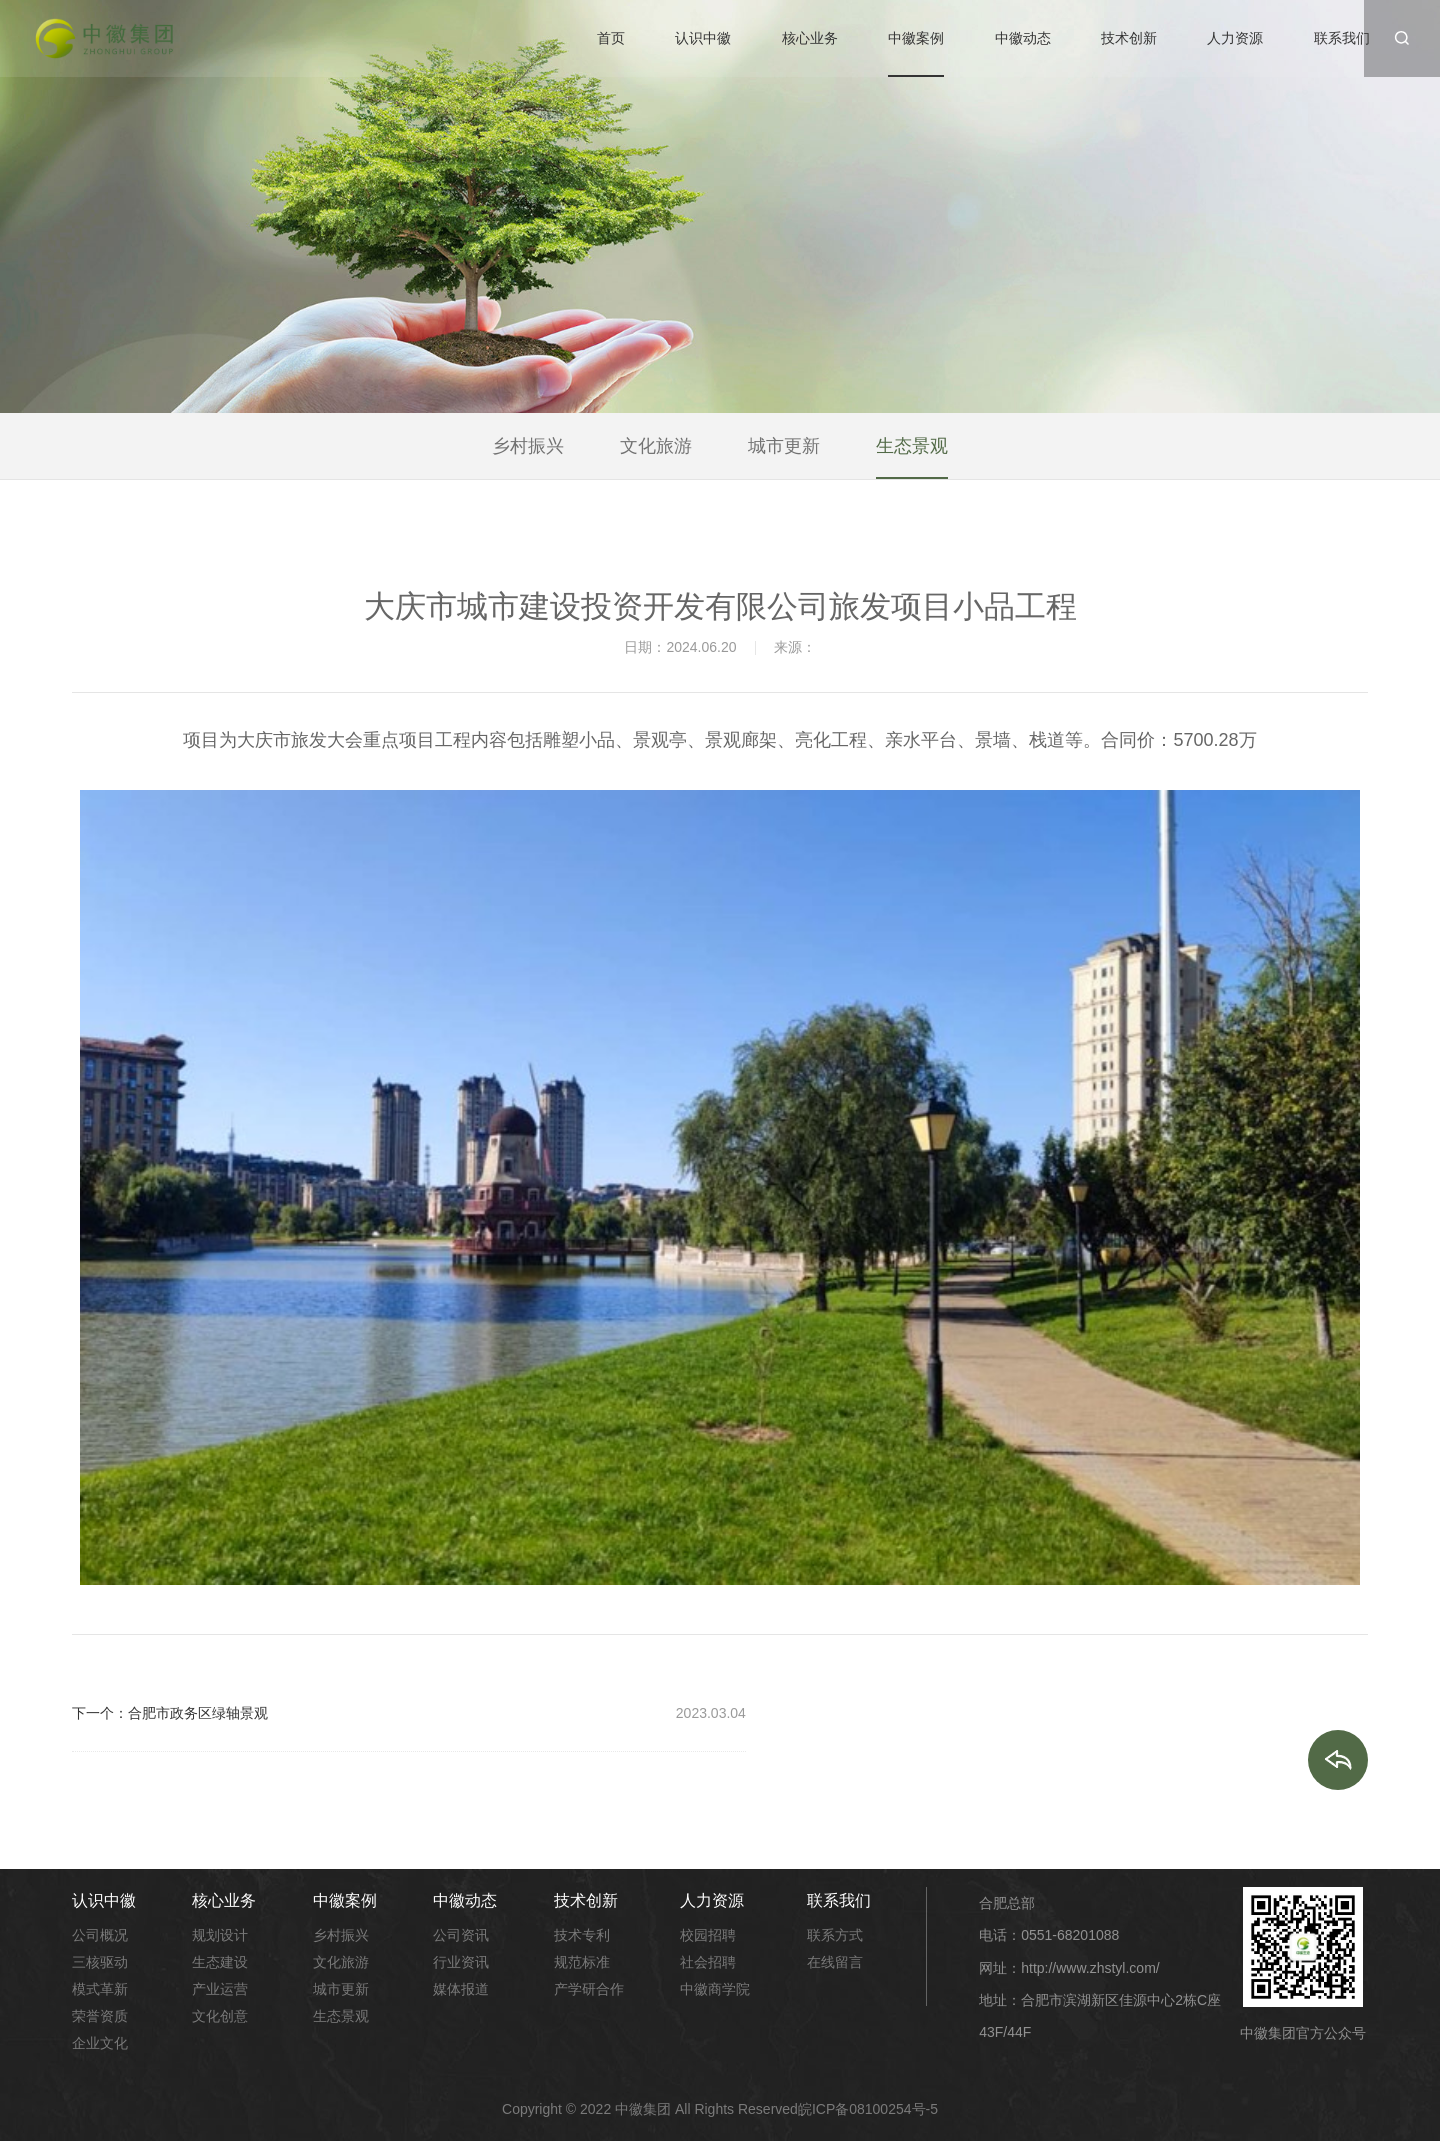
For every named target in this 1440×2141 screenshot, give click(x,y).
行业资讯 (461, 1962)
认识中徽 (703, 38)
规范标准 (582, 1962)
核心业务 (810, 38)
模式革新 (100, 1989)
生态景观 (912, 447)
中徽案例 (916, 38)
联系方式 (835, 1935)
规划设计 (220, 1935)
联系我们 (1342, 38)
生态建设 (220, 1962)
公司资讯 (461, 1935)
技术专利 (582, 1935)
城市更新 (784, 447)
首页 (611, 38)
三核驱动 (100, 1962)
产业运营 (220, 1989)
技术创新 (1129, 38)
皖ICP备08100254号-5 (868, 2109)
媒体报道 (461, 1989)
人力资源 (1235, 38)
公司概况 (100, 1935)
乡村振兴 (528, 447)
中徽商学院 (715, 1989)
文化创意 (220, 2016)
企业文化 (100, 2043)
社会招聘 (708, 1962)
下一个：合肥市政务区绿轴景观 (170, 1713)
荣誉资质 (100, 2016)
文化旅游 (656, 447)
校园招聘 (708, 1935)
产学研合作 (589, 1989)
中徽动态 (1023, 38)
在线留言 (835, 1962)
